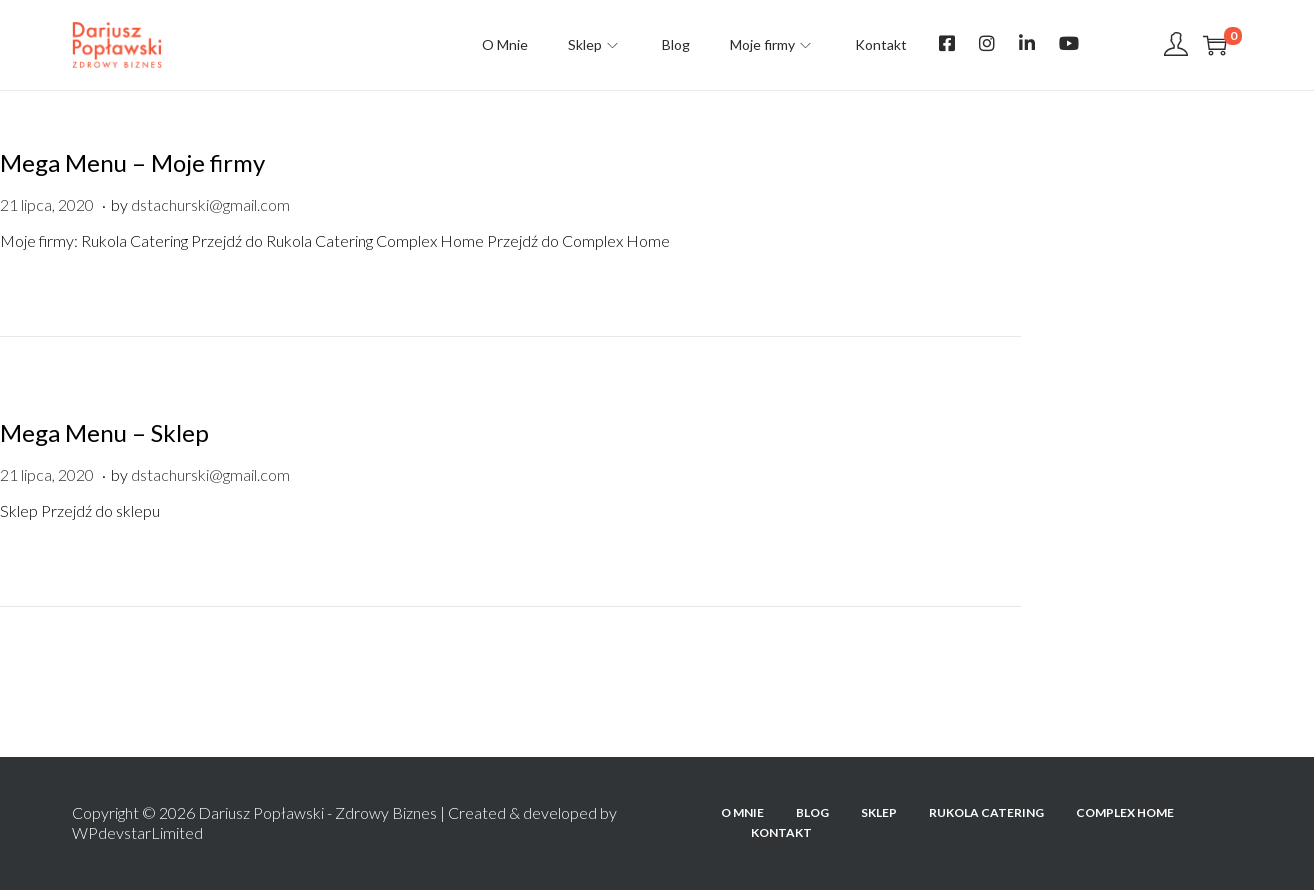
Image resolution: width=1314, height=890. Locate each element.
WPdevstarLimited (137, 832)
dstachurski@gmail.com (210, 204)
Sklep (879, 812)
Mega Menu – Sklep (104, 432)
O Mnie (742, 812)
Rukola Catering (986, 812)
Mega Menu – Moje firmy (132, 162)
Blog (812, 812)
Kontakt (781, 832)
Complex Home (1125, 812)
